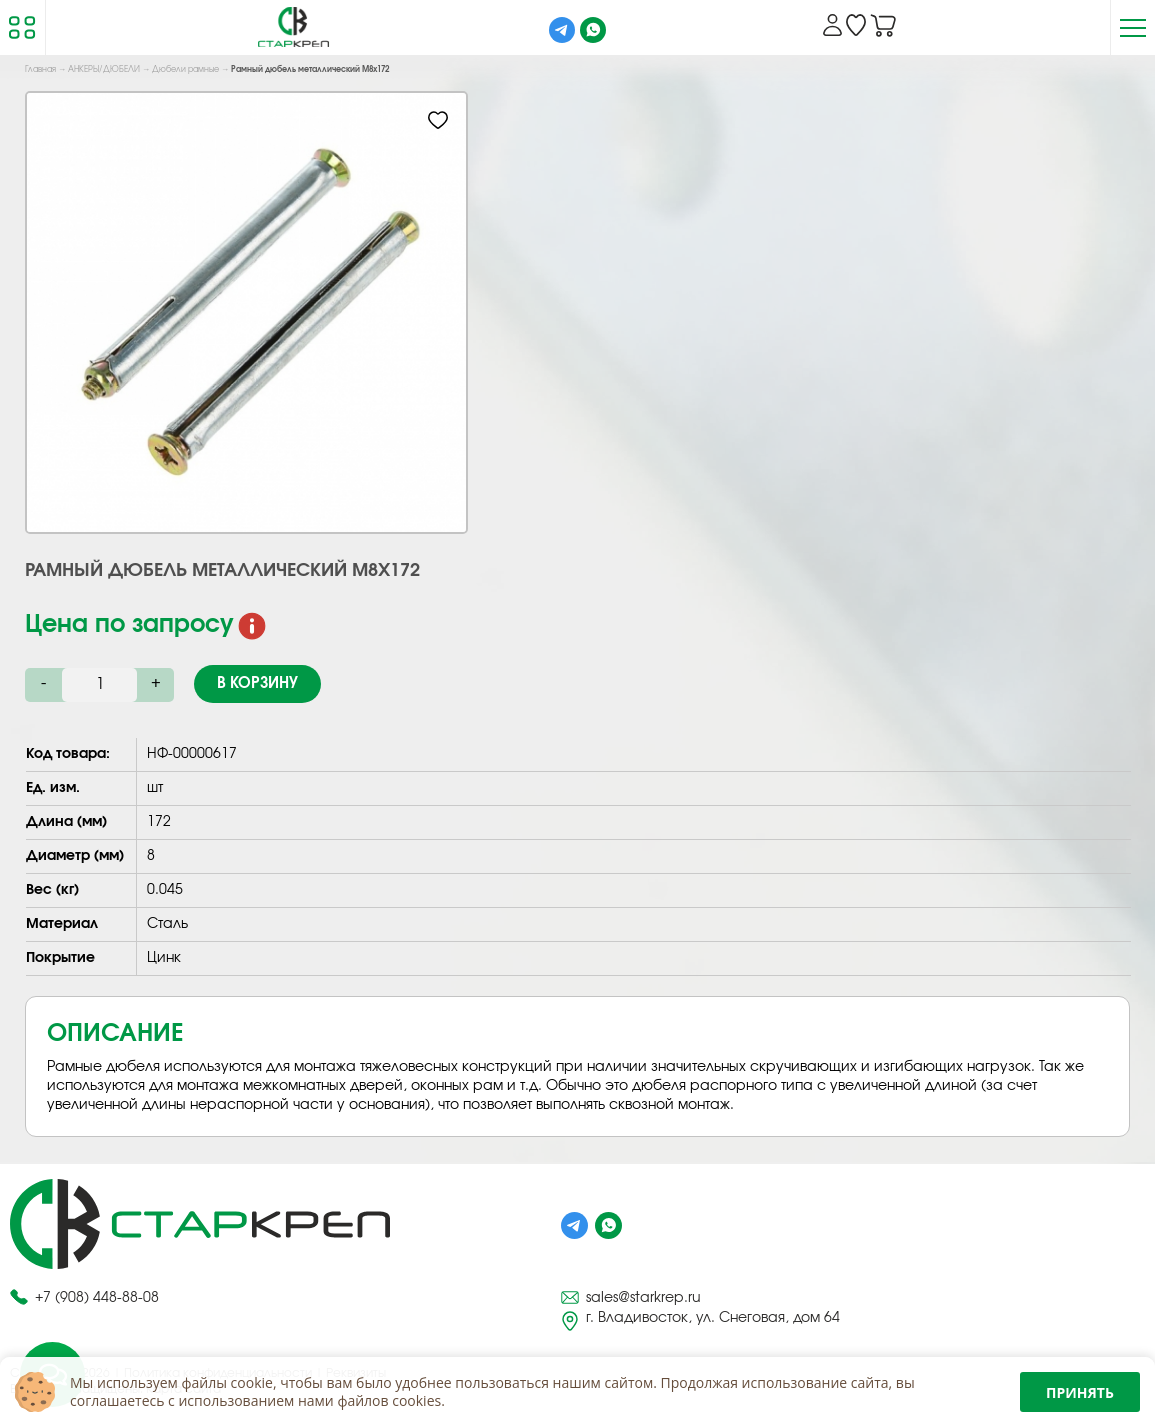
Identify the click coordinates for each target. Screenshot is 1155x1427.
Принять (1080, 1392)
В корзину (257, 683)
